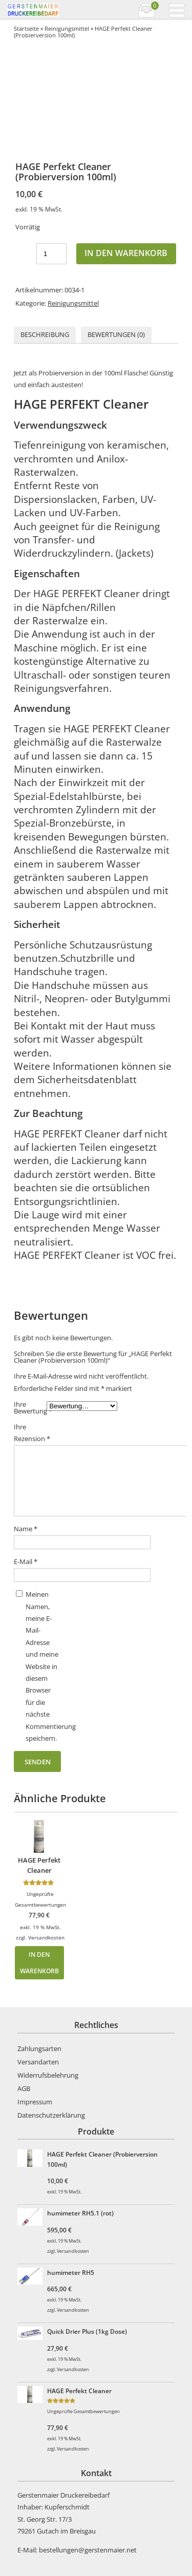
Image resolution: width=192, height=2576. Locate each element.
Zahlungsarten (39, 2048)
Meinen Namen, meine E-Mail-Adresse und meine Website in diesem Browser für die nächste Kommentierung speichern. (42, 1666)
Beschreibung (44, 334)
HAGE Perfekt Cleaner (79, 2391)
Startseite (26, 28)
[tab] (45, 335)
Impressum (34, 2101)
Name (25, 1528)
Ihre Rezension (30, 1432)
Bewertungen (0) (116, 334)
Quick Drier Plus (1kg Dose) (87, 2331)
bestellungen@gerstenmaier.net (88, 2549)
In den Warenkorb (125, 253)
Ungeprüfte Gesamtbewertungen (83, 2411)
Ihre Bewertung (30, 1407)
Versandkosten (46, 1937)
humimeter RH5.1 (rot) (80, 2213)
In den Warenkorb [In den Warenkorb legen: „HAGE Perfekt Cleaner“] (39, 1962)
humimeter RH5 (70, 2272)
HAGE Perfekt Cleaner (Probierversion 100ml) (102, 2159)
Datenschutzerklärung (51, 2115)
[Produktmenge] (51, 253)
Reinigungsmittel (67, 28)
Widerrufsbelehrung (47, 2075)
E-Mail (25, 1561)
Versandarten (38, 2061)
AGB (23, 2088)
